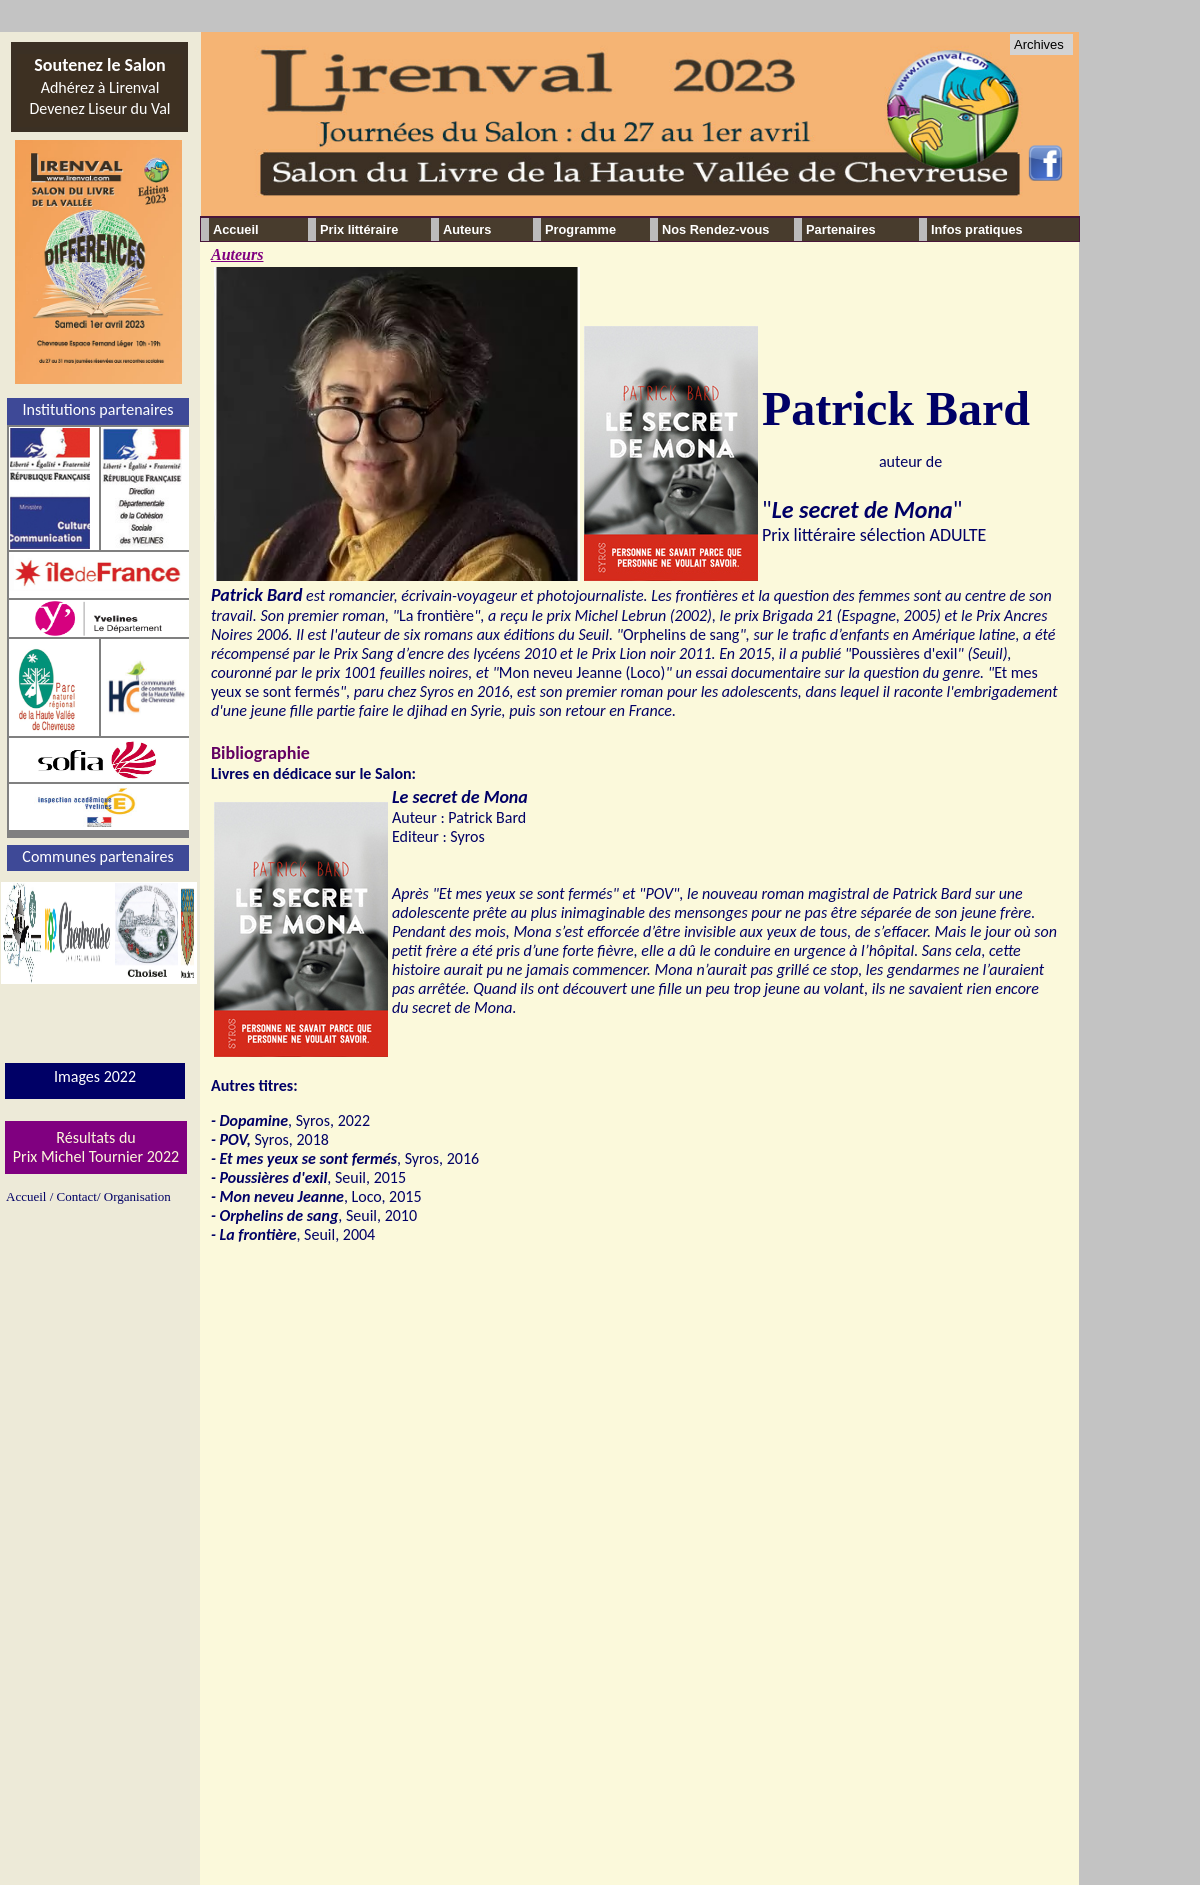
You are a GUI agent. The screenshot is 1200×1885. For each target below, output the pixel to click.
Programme (580, 229)
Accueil (236, 229)
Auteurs (237, 254)
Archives (1039, 44)
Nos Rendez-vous (715, 229)
